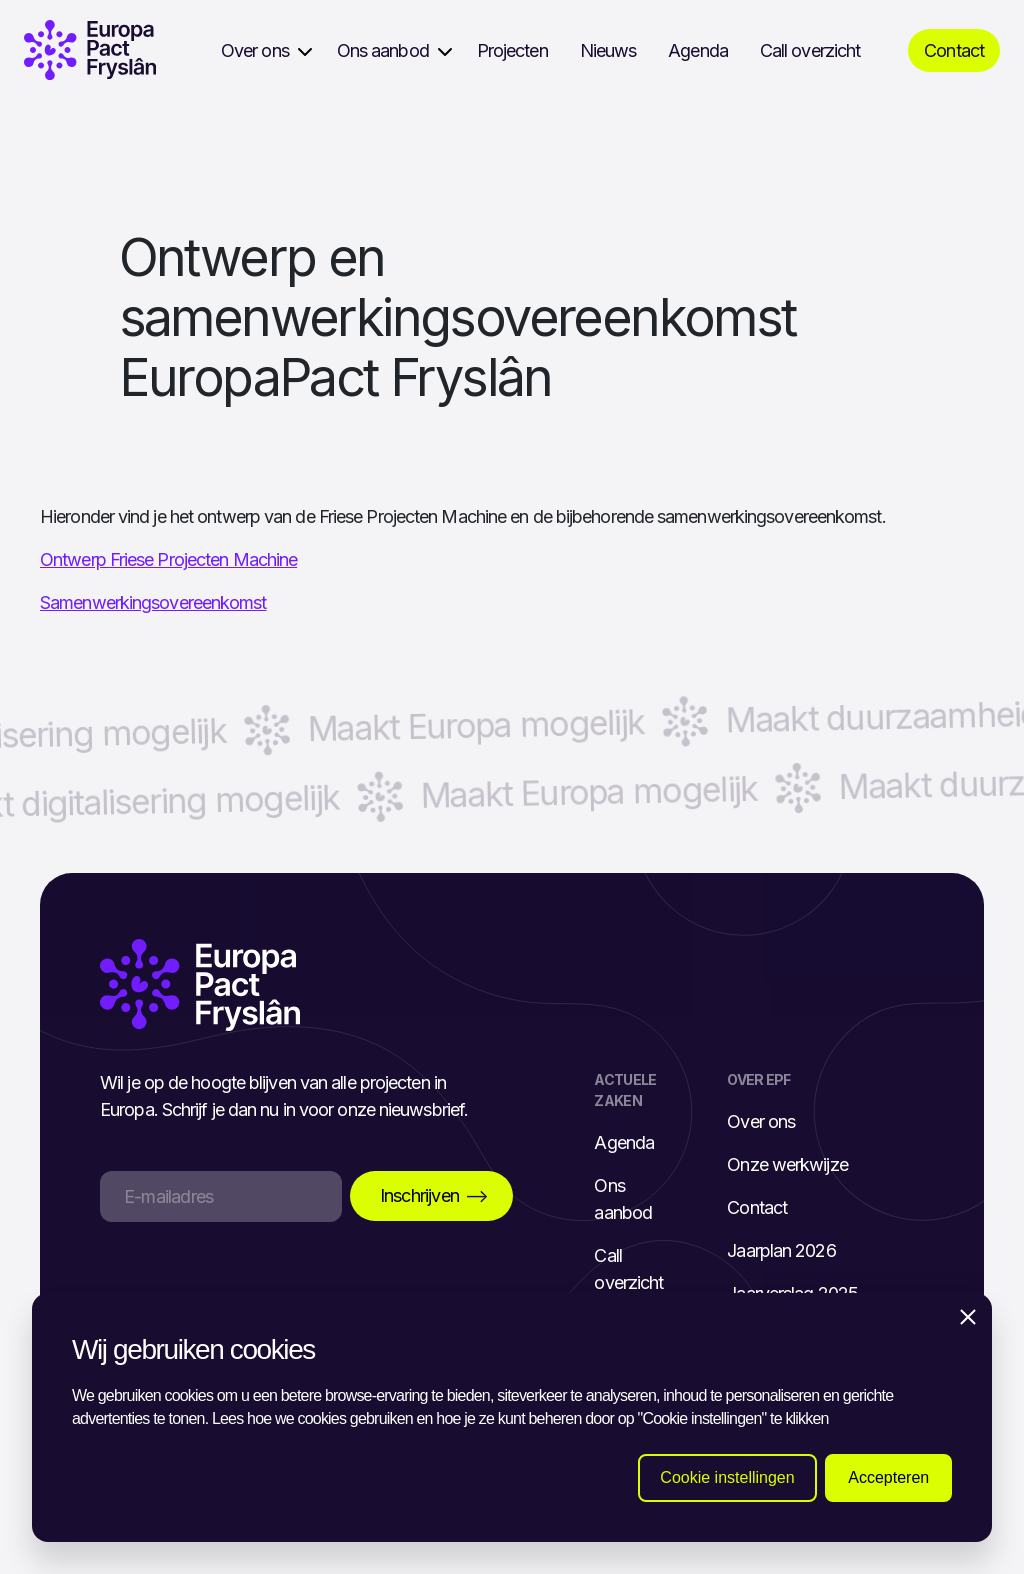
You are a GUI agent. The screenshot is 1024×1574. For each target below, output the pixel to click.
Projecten (512, 50)
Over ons (255, 50)
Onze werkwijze (787, 1164)
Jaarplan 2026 (781, 1250)
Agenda (698, 50)
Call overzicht (810, 50)
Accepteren (888, 1477)
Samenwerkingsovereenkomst (153, 602)
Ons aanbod (383, 50)
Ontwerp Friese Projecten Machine (168, 559)
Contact (954, 50)
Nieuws (608, 50)
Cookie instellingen (727, 1477)
